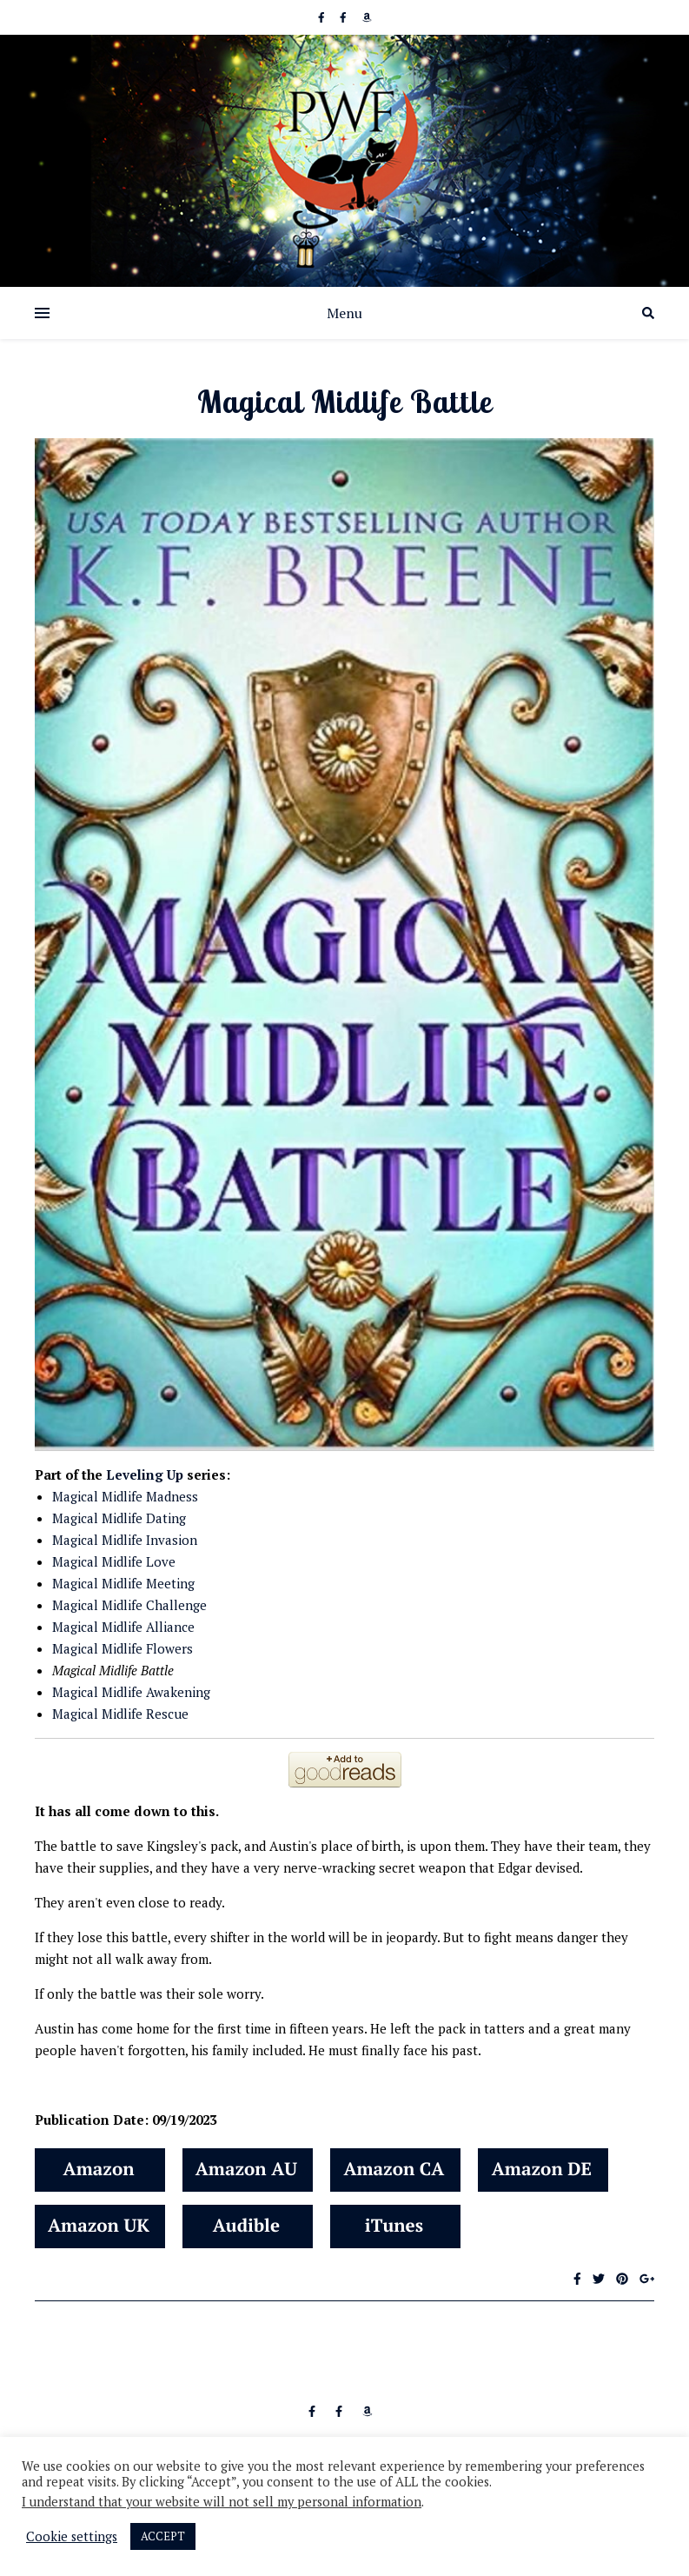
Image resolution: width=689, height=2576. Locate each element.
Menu (344, 313)
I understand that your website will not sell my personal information (221, 2501)
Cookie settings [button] (71, 2537)
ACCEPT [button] (163, 2536)
